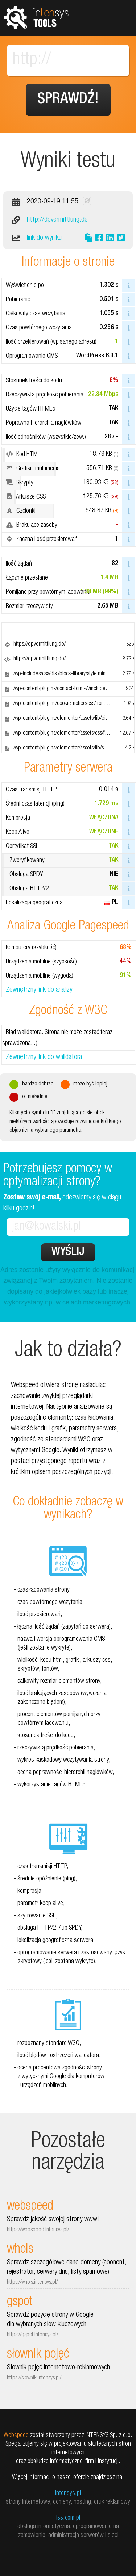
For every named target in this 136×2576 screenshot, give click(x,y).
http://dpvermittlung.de (57, 220)
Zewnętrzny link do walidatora (44, 1057)
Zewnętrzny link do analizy (39, 990)
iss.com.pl (68, 2518)
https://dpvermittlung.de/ (39, 644)
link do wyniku (44, 238)
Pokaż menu (118, 18)
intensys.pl (68, 2493)
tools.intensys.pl (36, 17)
